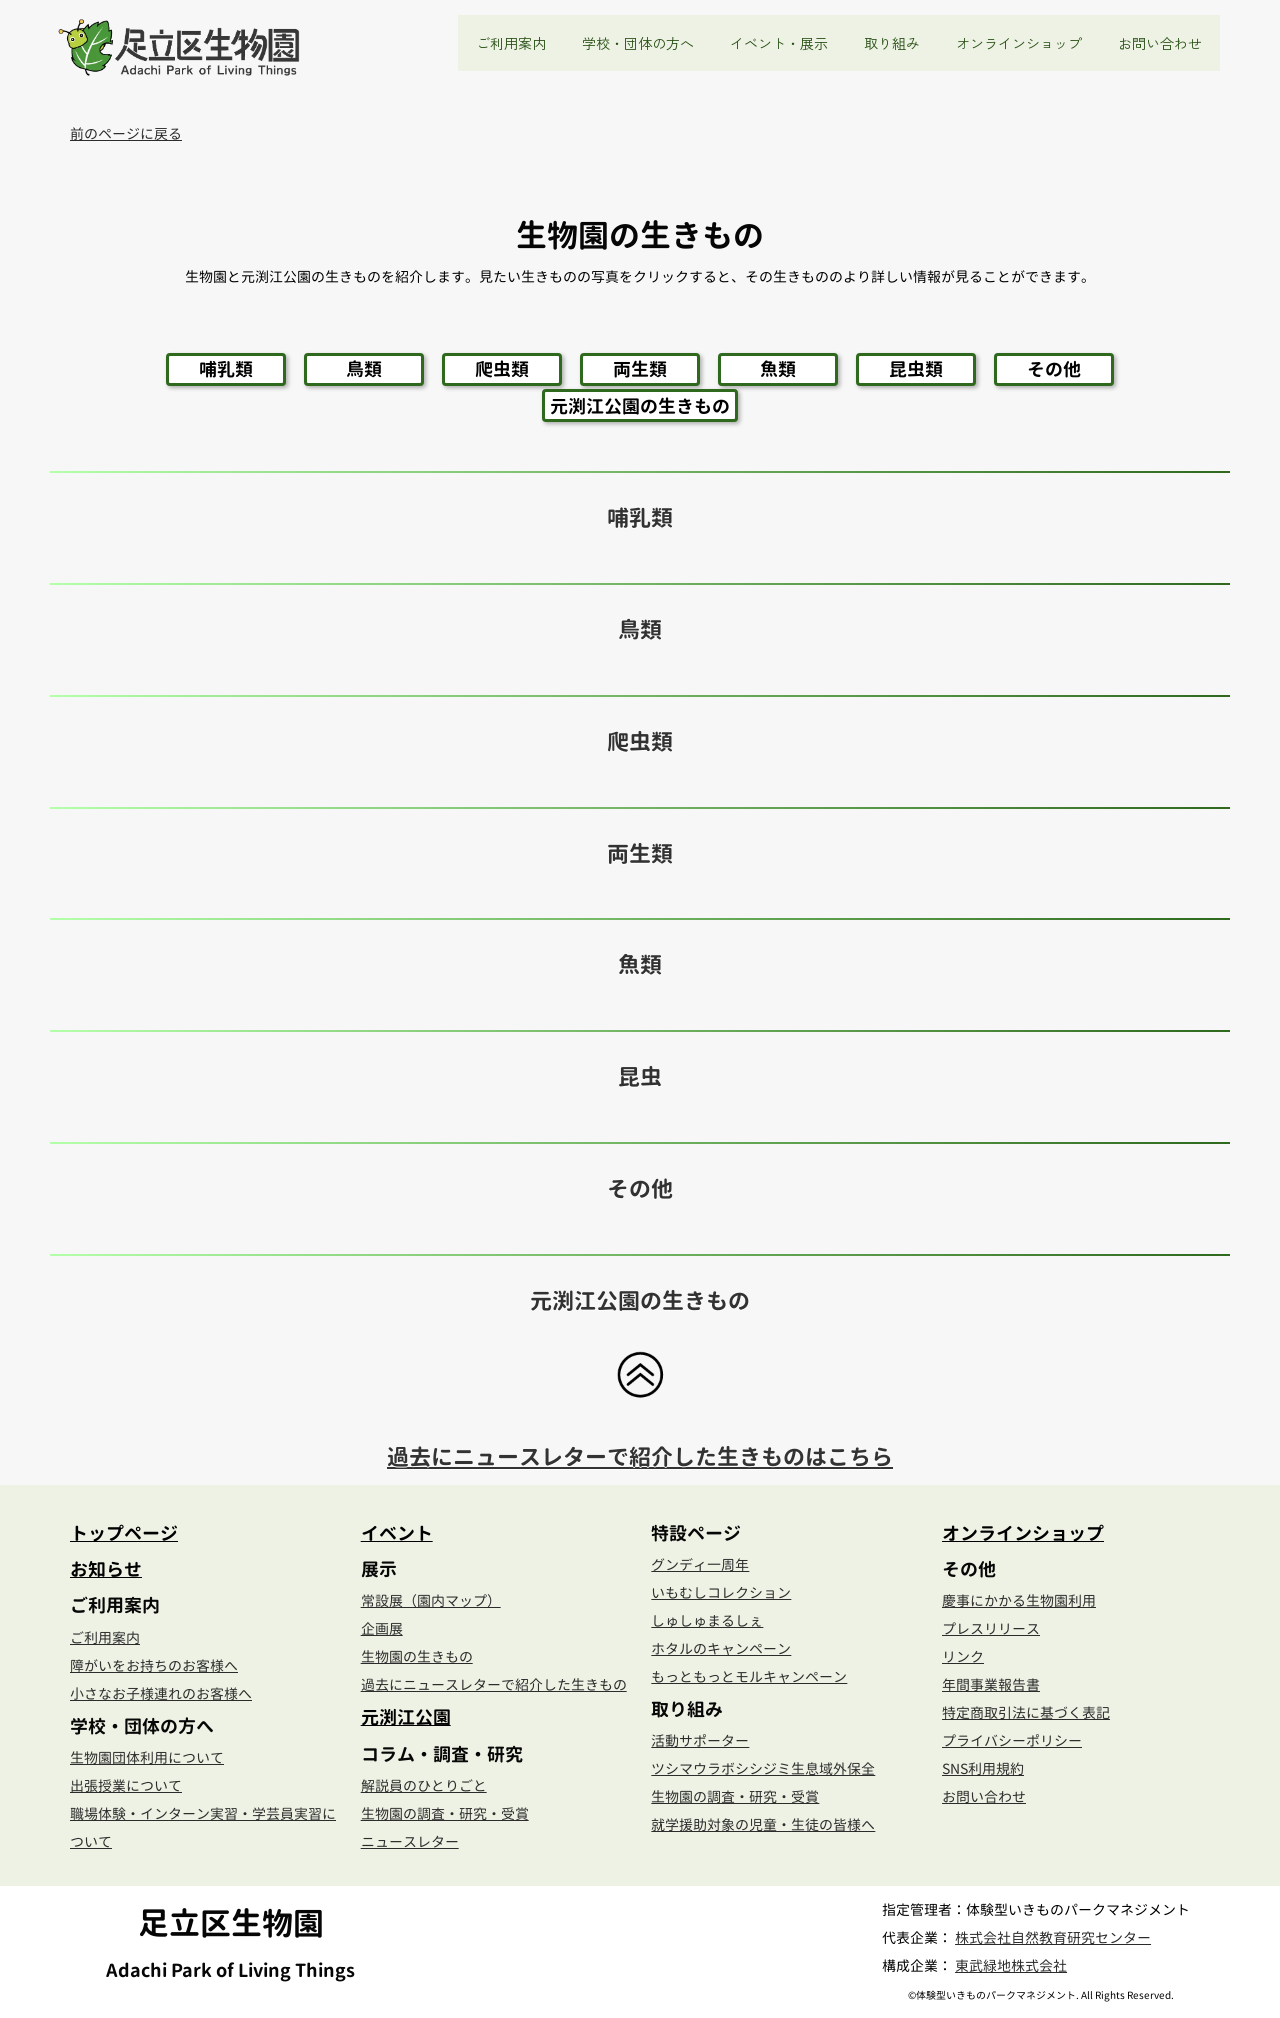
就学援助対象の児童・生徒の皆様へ (763, 1824)
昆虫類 (916, 369)
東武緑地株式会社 (1011, 1965)
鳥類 (364, 369)
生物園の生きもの (417, 1656)
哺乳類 (226, 369)
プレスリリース (991, 1628)
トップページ (124, 1533)
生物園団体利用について (147, 1757)
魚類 (778, 369)
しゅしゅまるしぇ (707, 1620)
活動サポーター (700, 1740)
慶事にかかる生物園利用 (1019, 1600)
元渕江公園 (406, 1717)
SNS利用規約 (983, 1768)
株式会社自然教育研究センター (1053, 1937)
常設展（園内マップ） (431, 1600)
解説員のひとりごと (424, 1785)
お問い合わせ (1160, 43)
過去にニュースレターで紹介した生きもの (494, 1684)
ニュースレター (410, 1841)
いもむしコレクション (721, 1592)
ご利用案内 (105, 1637)
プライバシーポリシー (1012, 1740)
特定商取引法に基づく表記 (1026, 1712)
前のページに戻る (126, 133)
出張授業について (126, 1785)
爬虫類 (502, 369)
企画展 (382, 1628)
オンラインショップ (1019, 43)
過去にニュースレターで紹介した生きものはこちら (640, 1456)
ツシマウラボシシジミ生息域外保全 (763, 1768)
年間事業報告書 (991, 1684)
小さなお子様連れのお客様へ (161, 1693)
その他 (1054, 369)
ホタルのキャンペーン (721, 1648)
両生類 (640, 369)
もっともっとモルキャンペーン (749, 1676)
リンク (963, 1656)
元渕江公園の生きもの (640, 406)
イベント (397, 1533)
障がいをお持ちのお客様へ (154, 1665)
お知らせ (106, 1569)
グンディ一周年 (700, 1564)
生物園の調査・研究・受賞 (445, 1813)
